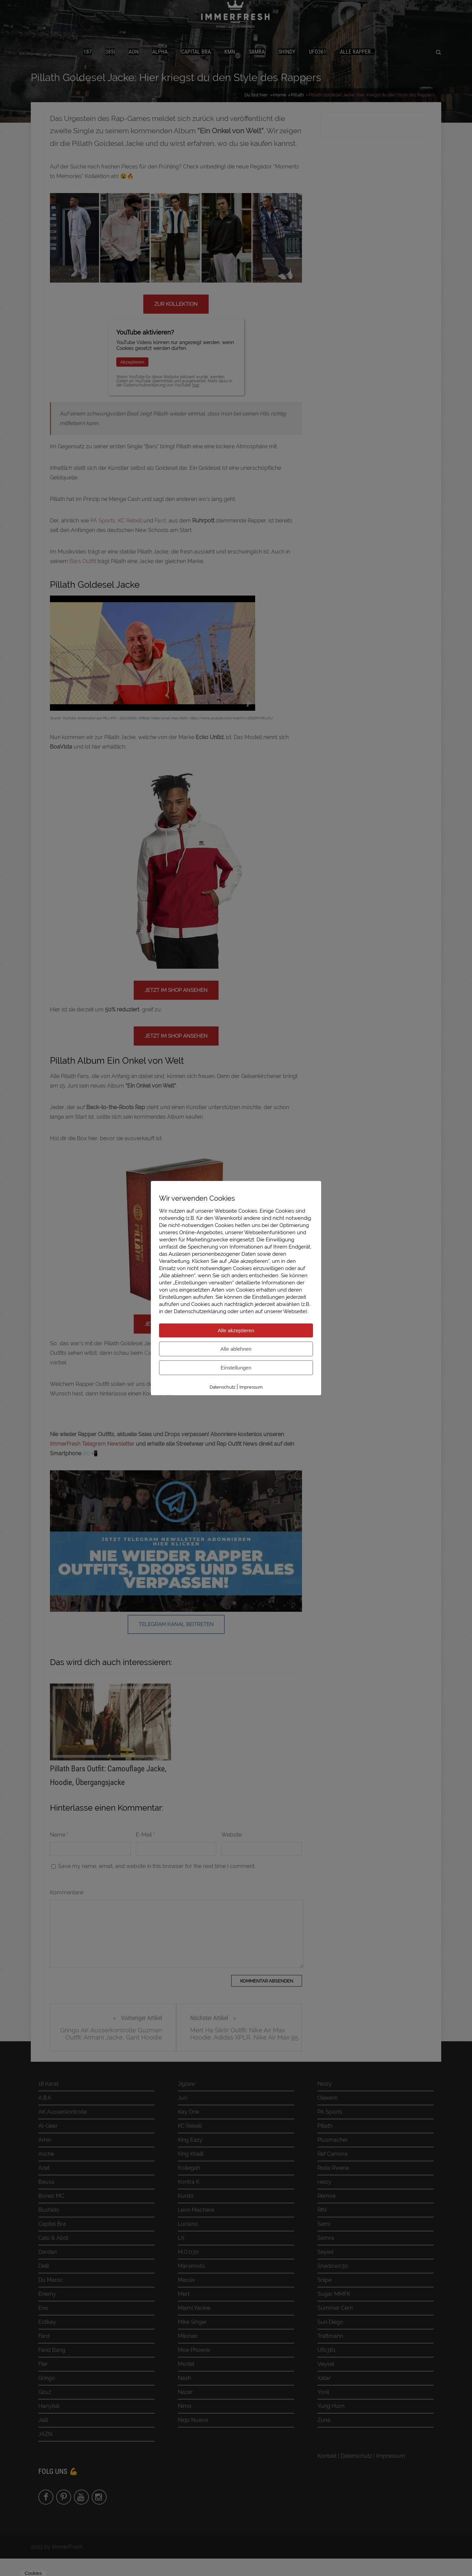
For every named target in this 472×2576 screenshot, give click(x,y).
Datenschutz (222, 1387)
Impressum (251, 1387)
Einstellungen (236, 1368)
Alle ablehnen (236, 1349)
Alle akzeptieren (236, 1330)
